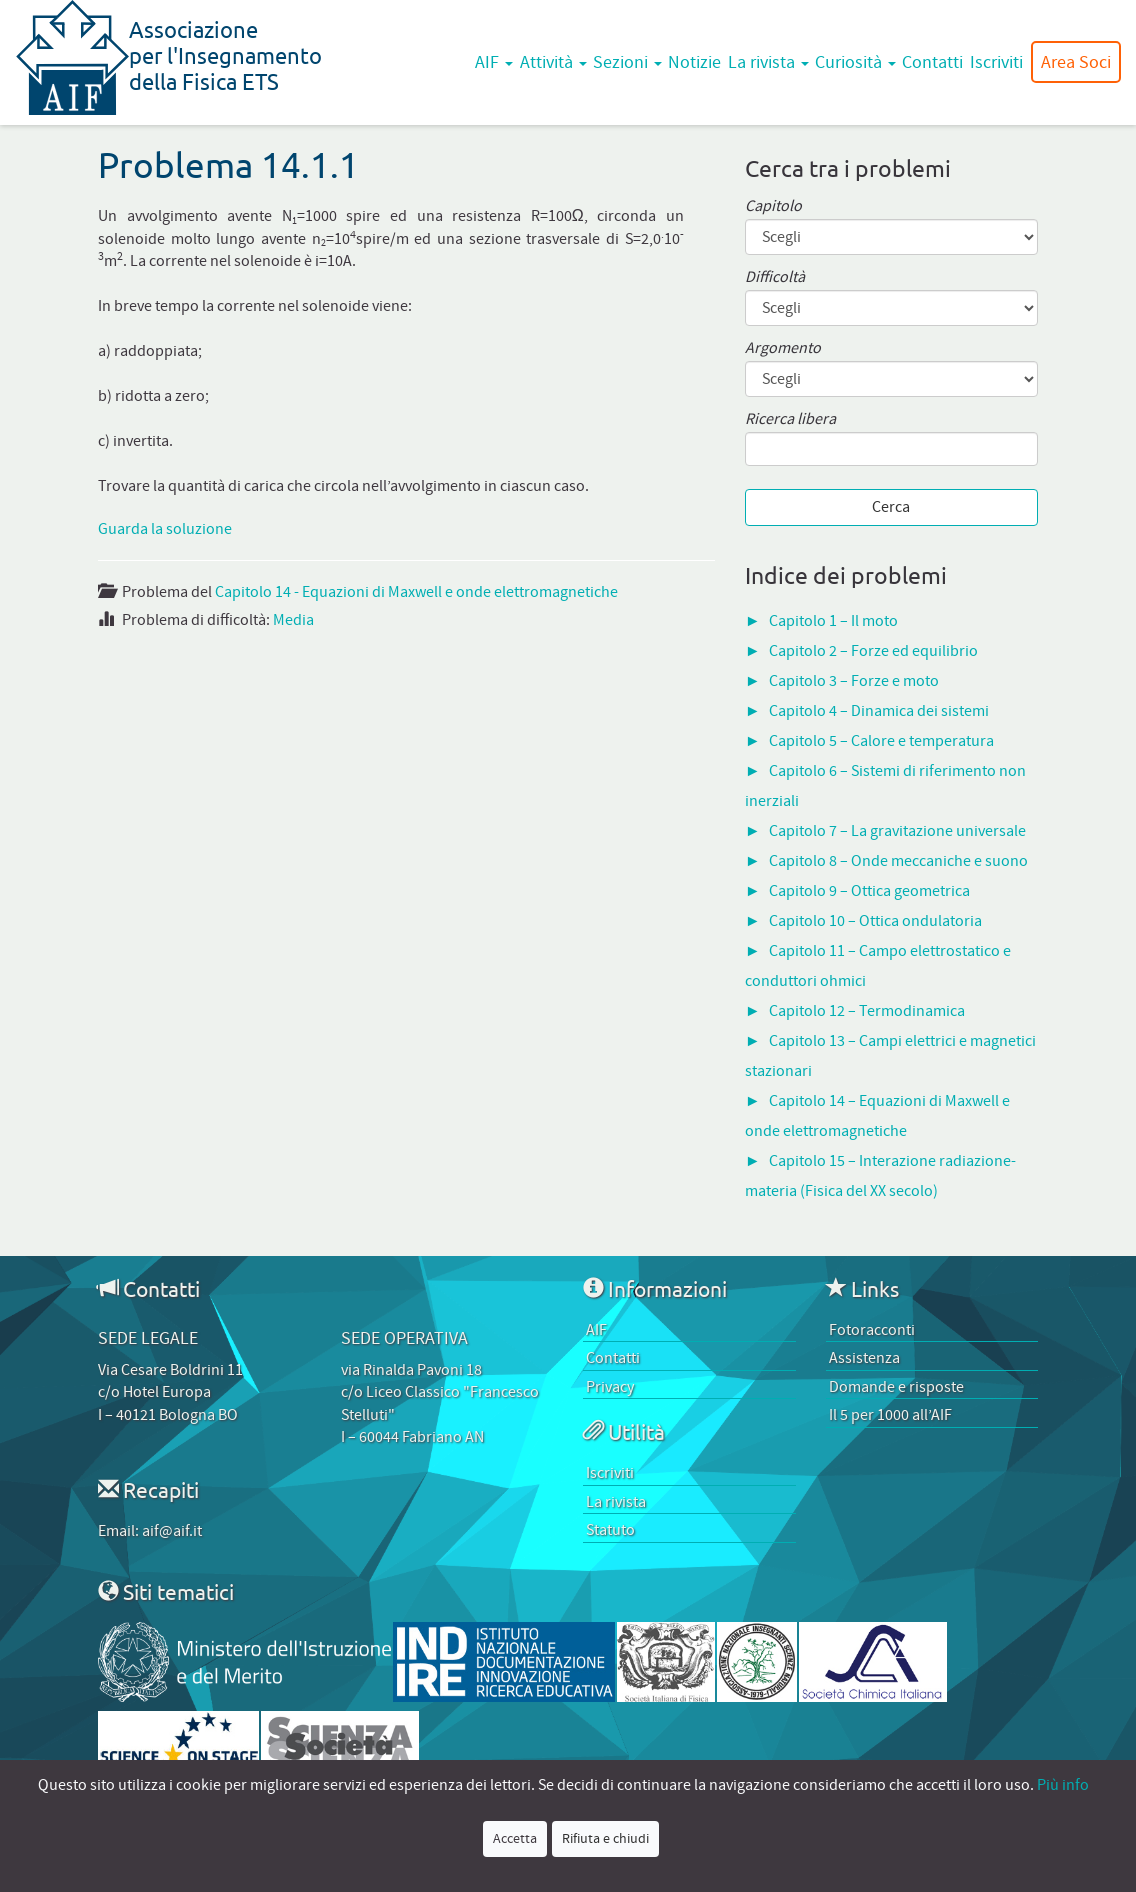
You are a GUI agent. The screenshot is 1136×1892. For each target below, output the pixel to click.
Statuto (610, 1530)
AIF (494, 62)
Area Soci (1076, 62)
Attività (553, 62)
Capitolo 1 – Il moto (833, 621)
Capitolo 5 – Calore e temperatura (881, 741)
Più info (1063, 1785)
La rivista (768, 62)
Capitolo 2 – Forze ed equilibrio (873, 651)
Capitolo (773, 206)
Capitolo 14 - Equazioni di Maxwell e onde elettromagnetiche (416, 592)
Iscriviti (996, 62)
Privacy (610, 1387)
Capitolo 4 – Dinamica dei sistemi (879, 711)
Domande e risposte (896, 1387)
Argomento (783, 348)
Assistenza (864, 1358)
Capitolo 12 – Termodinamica (867, 1011)
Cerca (891, 507)
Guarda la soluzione (165, 529)
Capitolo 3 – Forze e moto (854, 681)
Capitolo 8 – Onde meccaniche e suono (898, 861)
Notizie (694, 62)
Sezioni (627, 62)
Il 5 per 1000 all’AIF (890, 1415)
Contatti (932, 62)
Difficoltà (775, 277)
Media (293, 620)
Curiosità (855, 62)
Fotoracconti (872, 1330)
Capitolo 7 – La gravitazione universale (897, 831)
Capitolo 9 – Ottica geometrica (869, 891)
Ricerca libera (790, 419)
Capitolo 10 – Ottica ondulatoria (875, 921)
